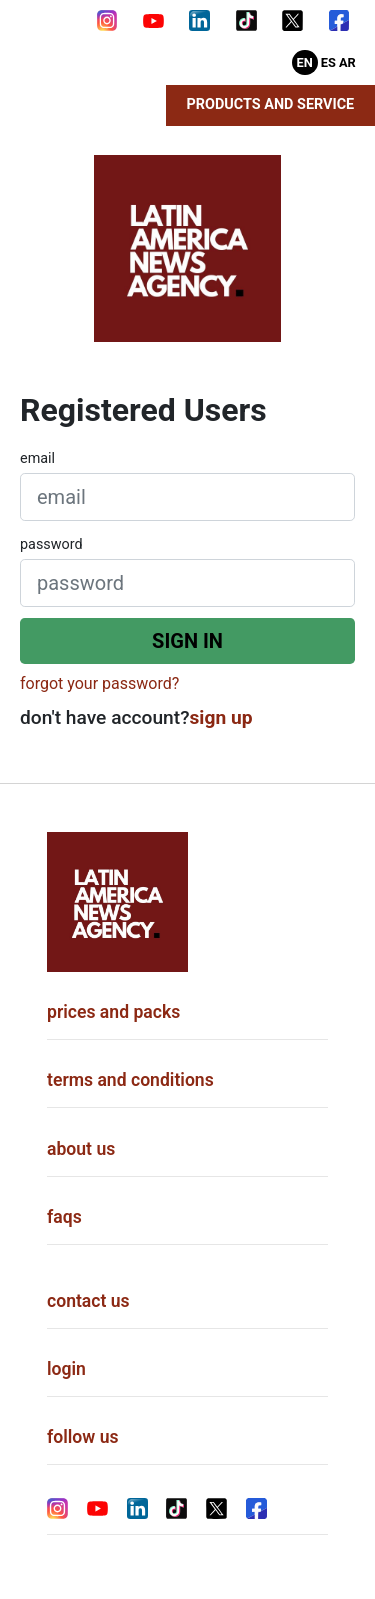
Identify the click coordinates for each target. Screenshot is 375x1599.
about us (81, 1149)
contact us (88, 1301)
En (305, 62)
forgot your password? (99, 683)
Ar (347, 62)
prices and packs (113, 1012)
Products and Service (271, 104)
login (66, 1369)
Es (328, 62)
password (51, 544)
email (37, 458)
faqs (64, 1217)
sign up (221, 717)
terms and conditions (130, 1080)
